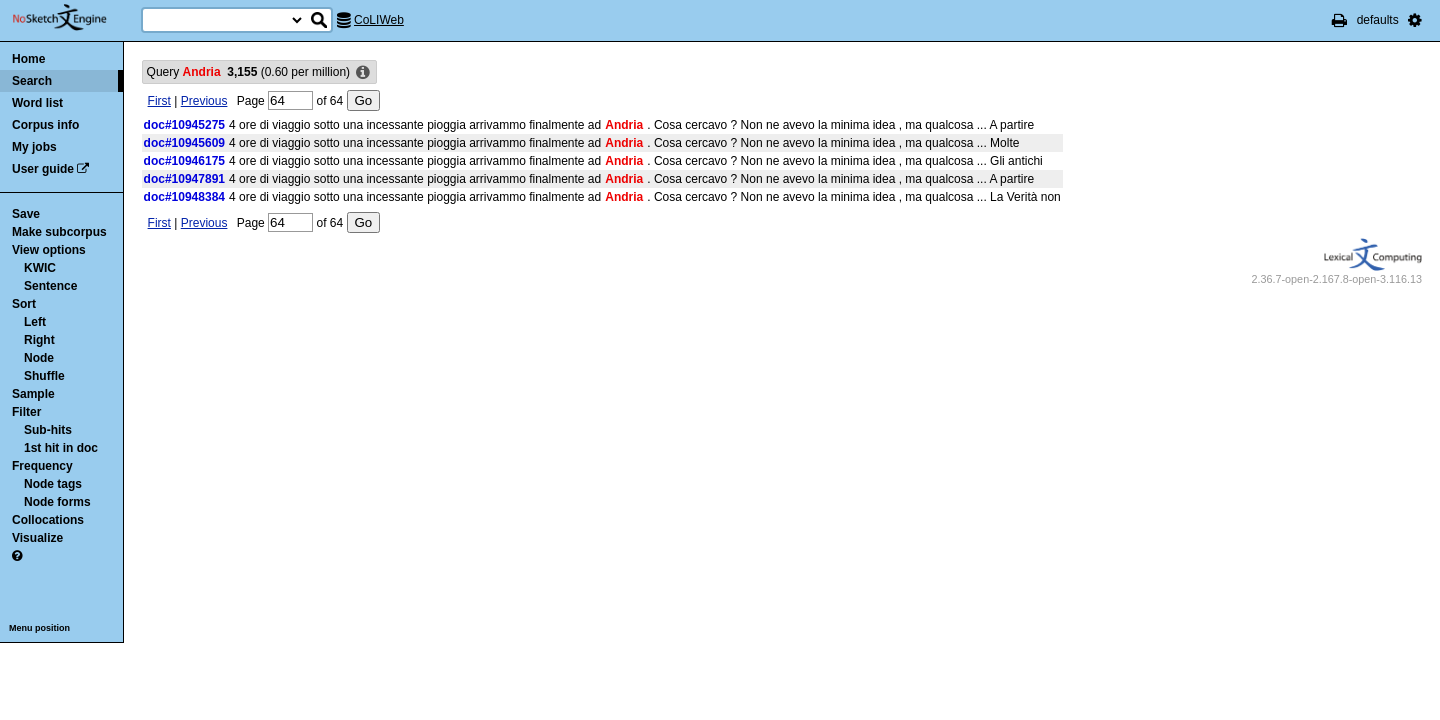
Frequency (42, 466)
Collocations (48, 520)
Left (35, 322)
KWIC (40, 268)
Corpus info (45, 125)
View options (49, 250)
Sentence (50, 286)
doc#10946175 (184, 161)
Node (39, 358)
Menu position (39, 628)
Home (28, 59)
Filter (26, 412)
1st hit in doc (61, 448)
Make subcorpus (59, 232)
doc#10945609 (184, 143)
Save (26, 214)
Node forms (57, 502)
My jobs (34, 147)
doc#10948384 (184, 197)
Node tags (53, 484)
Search (32, 81)
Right (39, 340)
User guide (43, 169)
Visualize (37, 538)
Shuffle (44, 376)
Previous (204, 101)
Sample (33, 394)
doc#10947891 (184, 179)
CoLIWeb (379, 20)
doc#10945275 (184, 125)
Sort (24, 304)
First (159, 101)
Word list (37, 103)
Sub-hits (48, 430)
